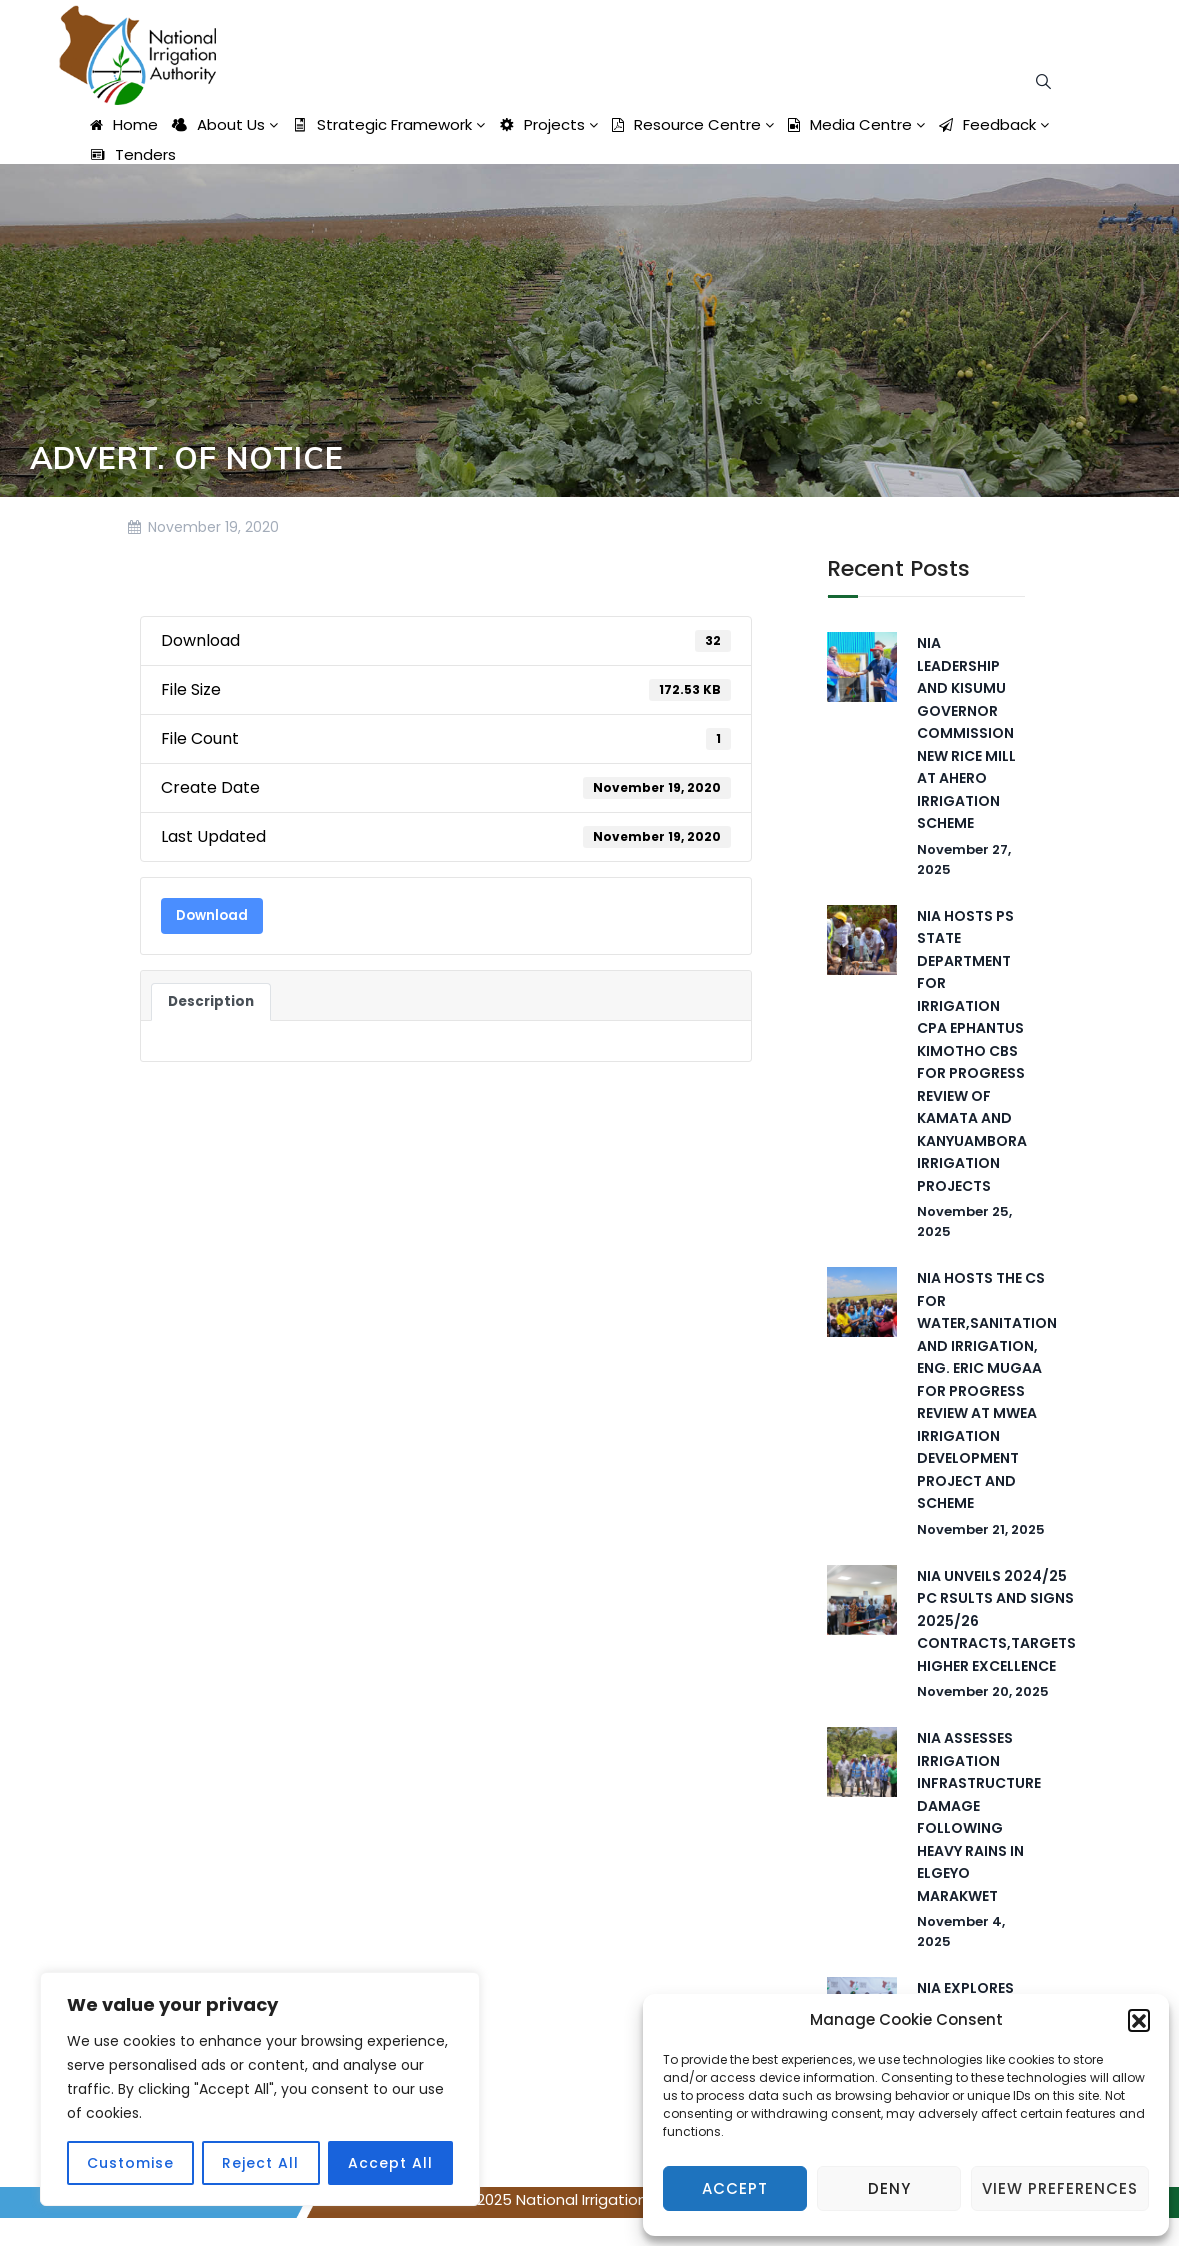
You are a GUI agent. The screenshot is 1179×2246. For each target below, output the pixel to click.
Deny (889, 2188)
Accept (735, 2188)
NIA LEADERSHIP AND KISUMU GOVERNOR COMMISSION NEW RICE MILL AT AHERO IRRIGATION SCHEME (966, 733)
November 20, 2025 (983, 1691)
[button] (1139, 2020)
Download (212, 915)
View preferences (1060, 2188)
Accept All (390, 2163)
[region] (260, 2089)
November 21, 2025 (981, 1529)
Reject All (260, 2163)
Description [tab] (211, 1001)
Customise (130, 2163)
